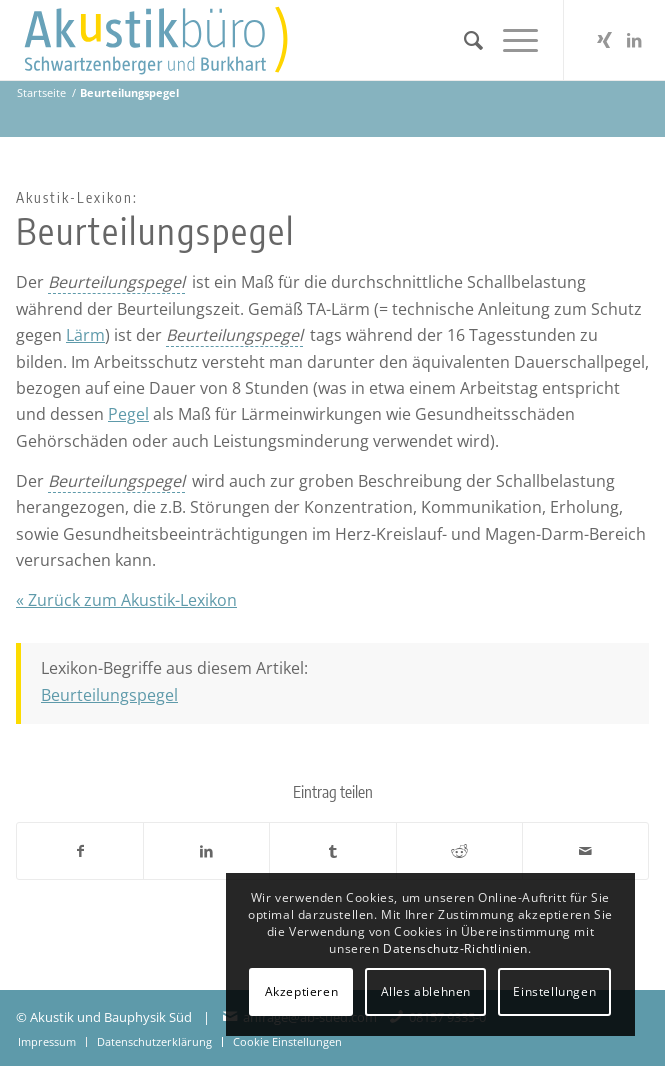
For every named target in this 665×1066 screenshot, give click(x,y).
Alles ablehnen (426, 991)
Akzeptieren (302, 991)
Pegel (128, 414)
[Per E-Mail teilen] (585, 851)
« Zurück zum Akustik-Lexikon (126, 600)
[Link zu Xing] (604, 40)
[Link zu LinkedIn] (634, 40)
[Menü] (510, 40)
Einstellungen (554, 991)
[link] (116, 282)
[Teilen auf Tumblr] (332, 851)
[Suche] (463, 40)
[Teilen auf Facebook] (80, 851)
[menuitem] (463, 40)
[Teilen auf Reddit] (459, 851)
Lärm (85, 335)
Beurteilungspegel (109, 695)
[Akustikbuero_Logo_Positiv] (269, 40)
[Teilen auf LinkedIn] (206, 851)
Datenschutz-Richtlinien (455, 948)
